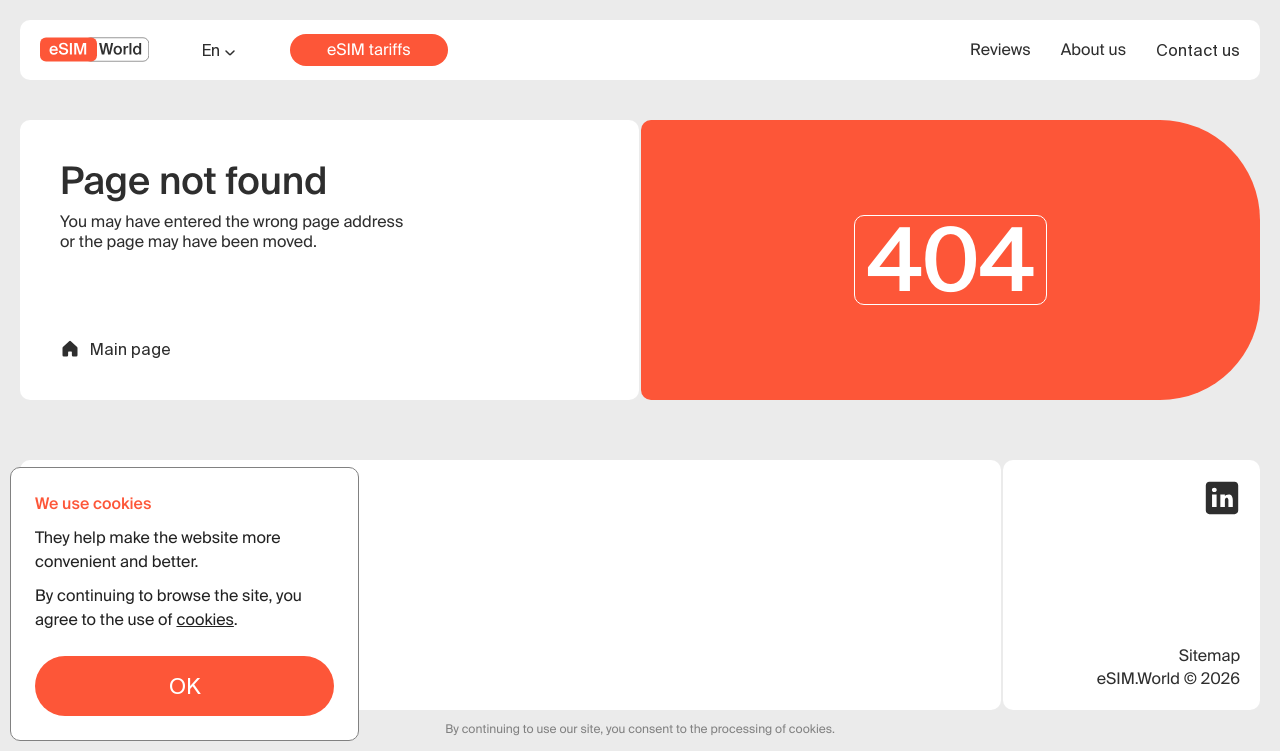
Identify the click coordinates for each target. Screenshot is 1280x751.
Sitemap (1209, 656)
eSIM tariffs (369, 50)
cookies (204, 620)
